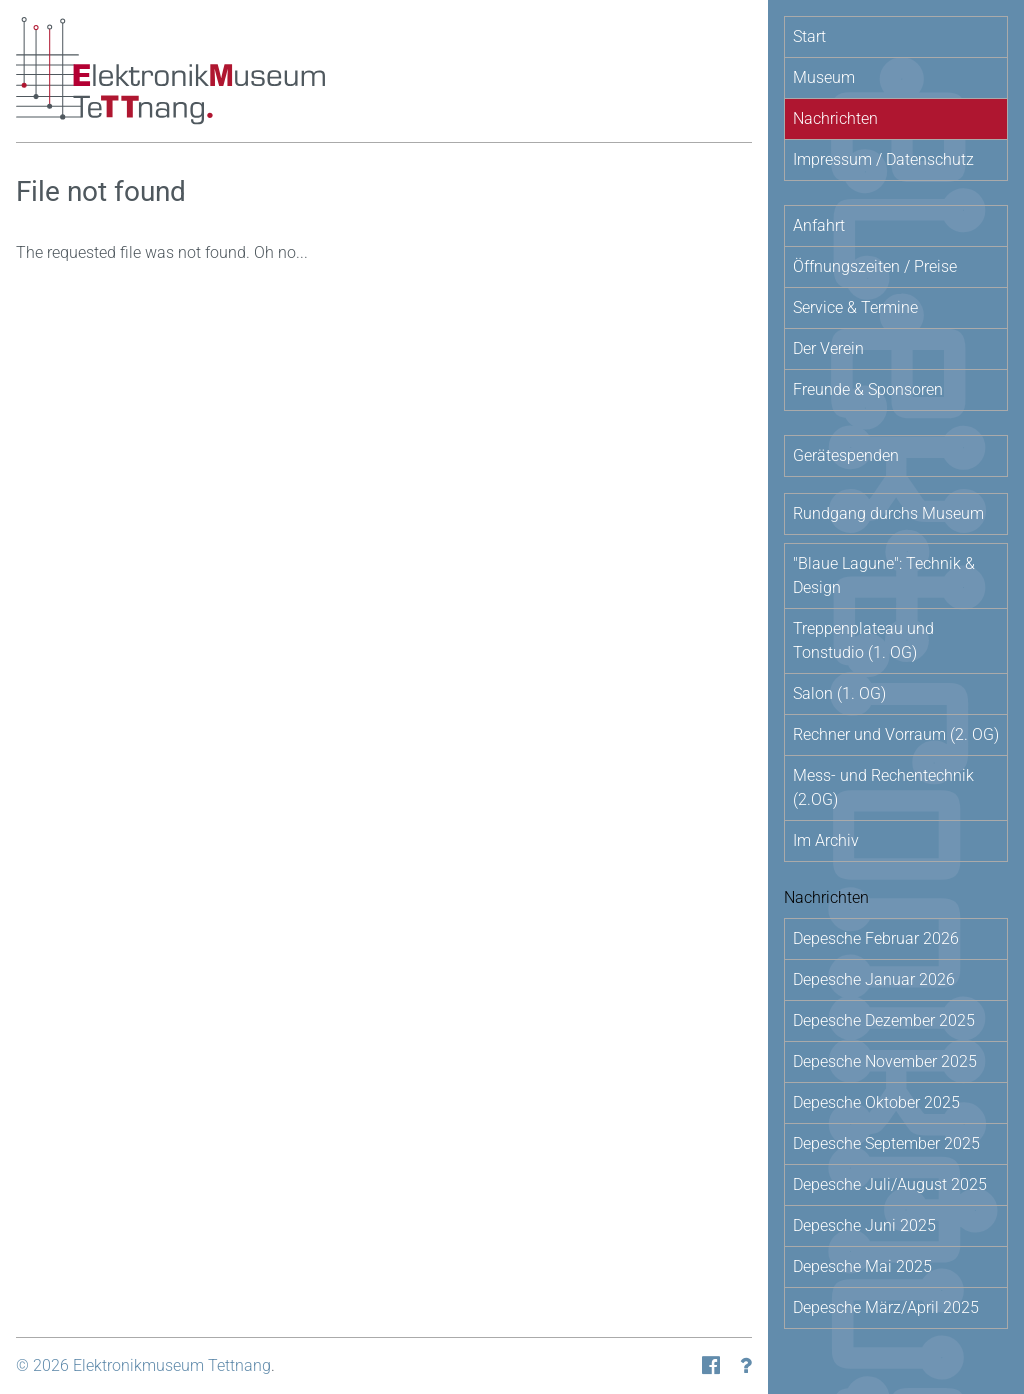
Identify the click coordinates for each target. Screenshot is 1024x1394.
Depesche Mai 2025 (862, 1266)
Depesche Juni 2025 (864, 1225)
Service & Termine (855, 307)
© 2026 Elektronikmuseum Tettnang (143, 1365)
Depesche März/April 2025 (886, 1307)
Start (809, 36)
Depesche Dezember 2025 (884, 1020)
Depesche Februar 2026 (876, 938)
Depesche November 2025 (885, 1061)
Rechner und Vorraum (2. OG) (896, 734)
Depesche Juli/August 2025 (890, 1184)
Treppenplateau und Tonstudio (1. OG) (863, 640)
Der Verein (828, 348)
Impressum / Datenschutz (883, 159)
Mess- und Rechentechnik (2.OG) (883, 787)
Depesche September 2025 (886, 1143)
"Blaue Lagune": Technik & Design (884, 575)
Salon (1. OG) (839, 693)
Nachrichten (835, 118)
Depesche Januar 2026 (874, 979)
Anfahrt (819, 225)
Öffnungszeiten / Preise (875, 266)
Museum (824, 77)
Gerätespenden (846, 455)
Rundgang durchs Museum (888, 513)
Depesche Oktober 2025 (876, 1102)
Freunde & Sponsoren (868, 389)
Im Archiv (826, 840)
